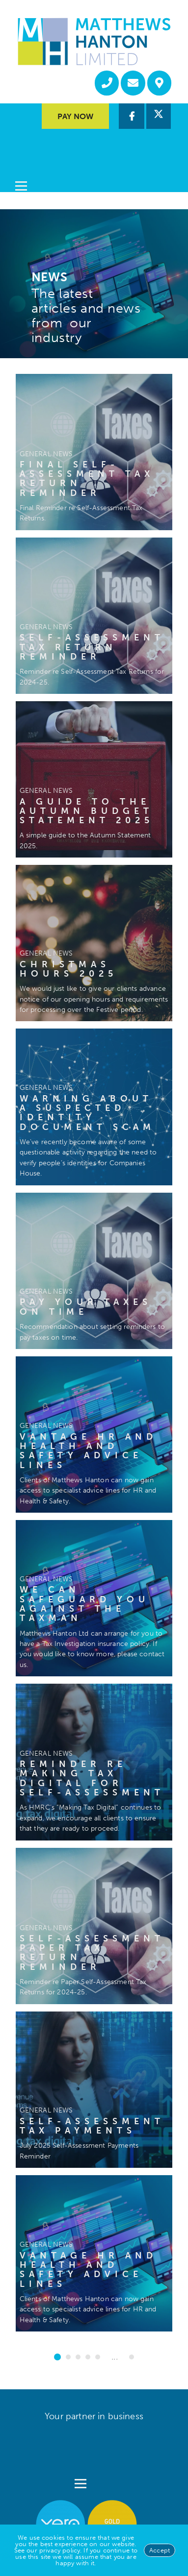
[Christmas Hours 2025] (94, 943)
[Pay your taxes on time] (94, 1271)
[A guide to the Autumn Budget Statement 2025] (94, 779)
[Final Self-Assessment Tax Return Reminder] (94, 452)
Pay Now (75, 116)
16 (131, 2357)
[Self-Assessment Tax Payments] (94, 2090)
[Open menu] (21, 160)
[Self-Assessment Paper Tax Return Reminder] (94, 1926)
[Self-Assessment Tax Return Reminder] (94, 616)
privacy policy (59, 2550)
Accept (159, 2550)
